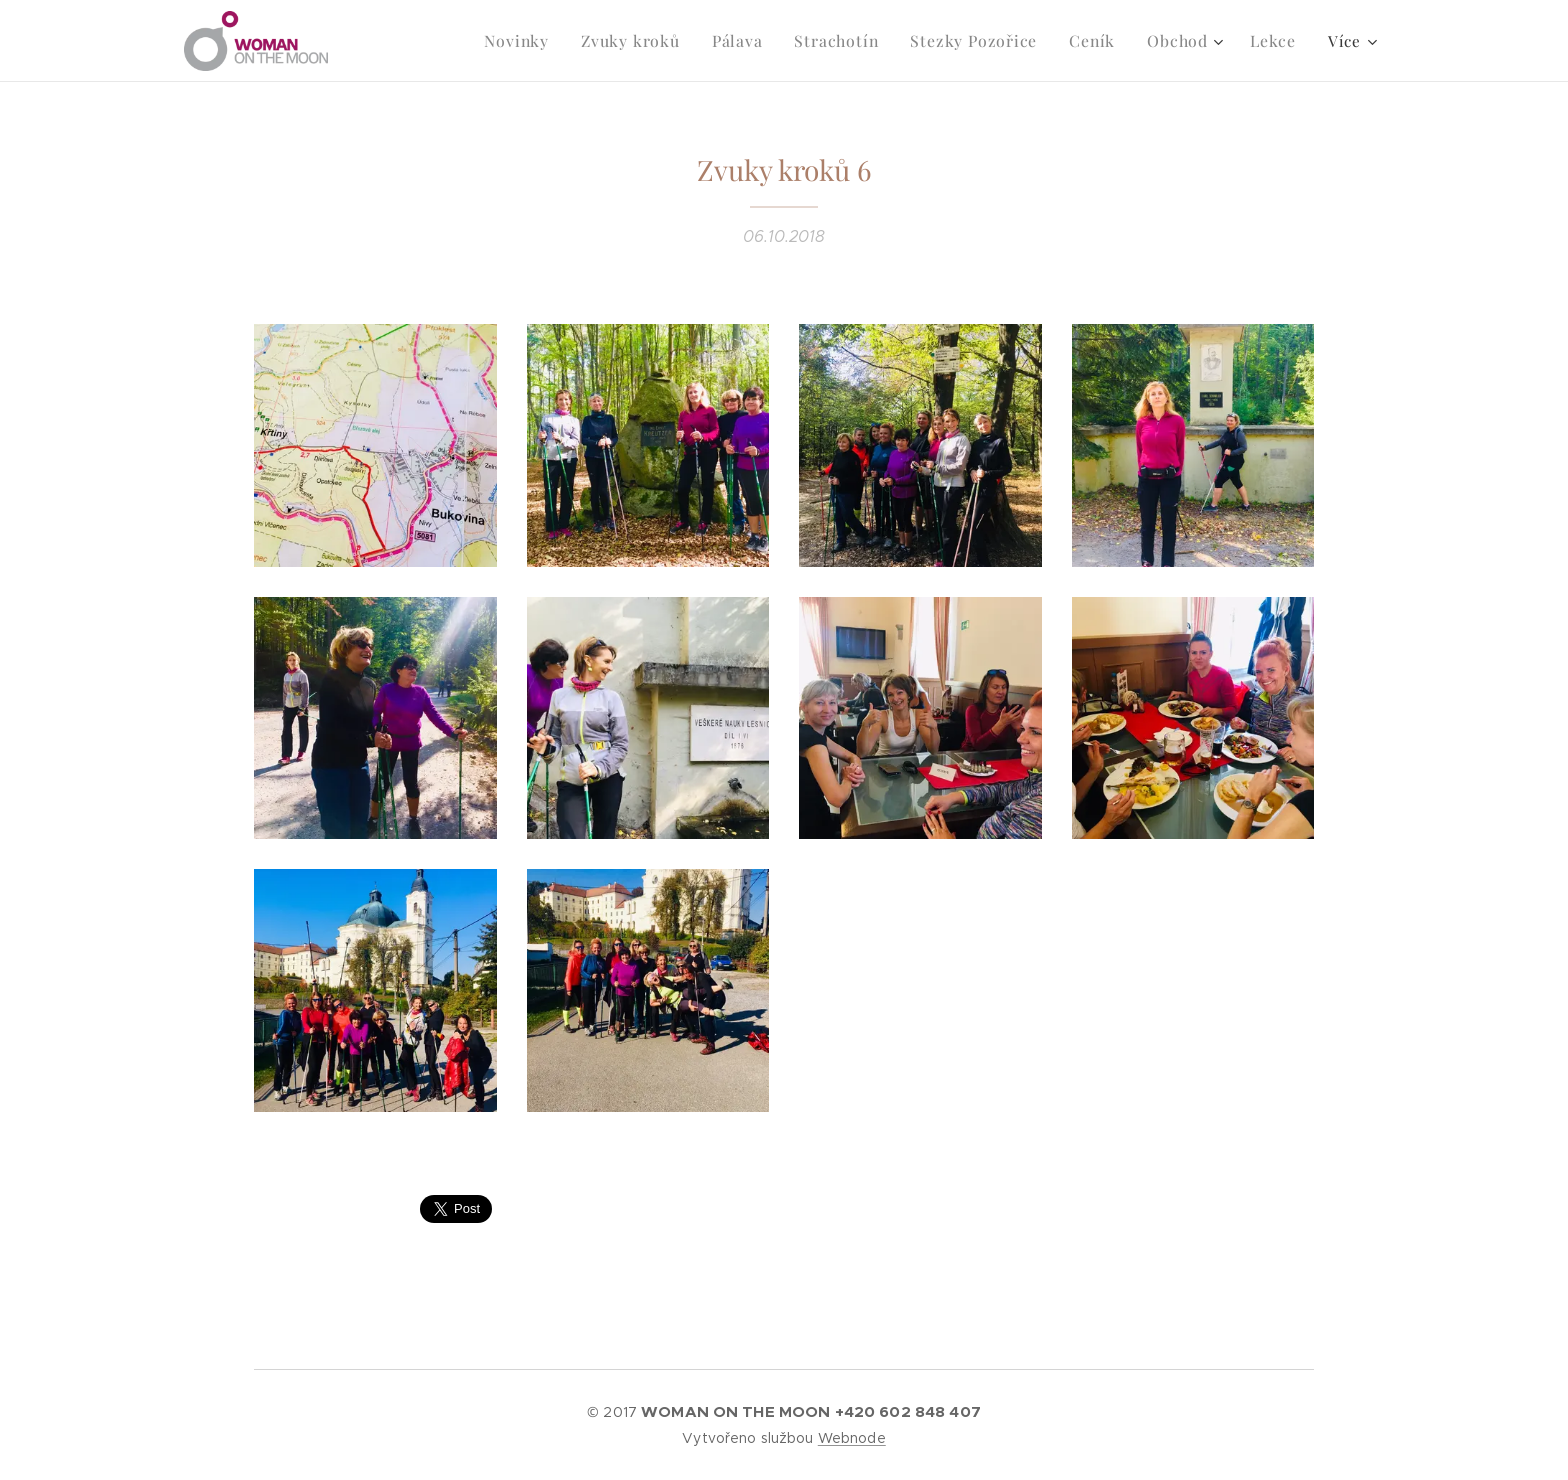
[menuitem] (551, 41)
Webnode (852, 1438)
